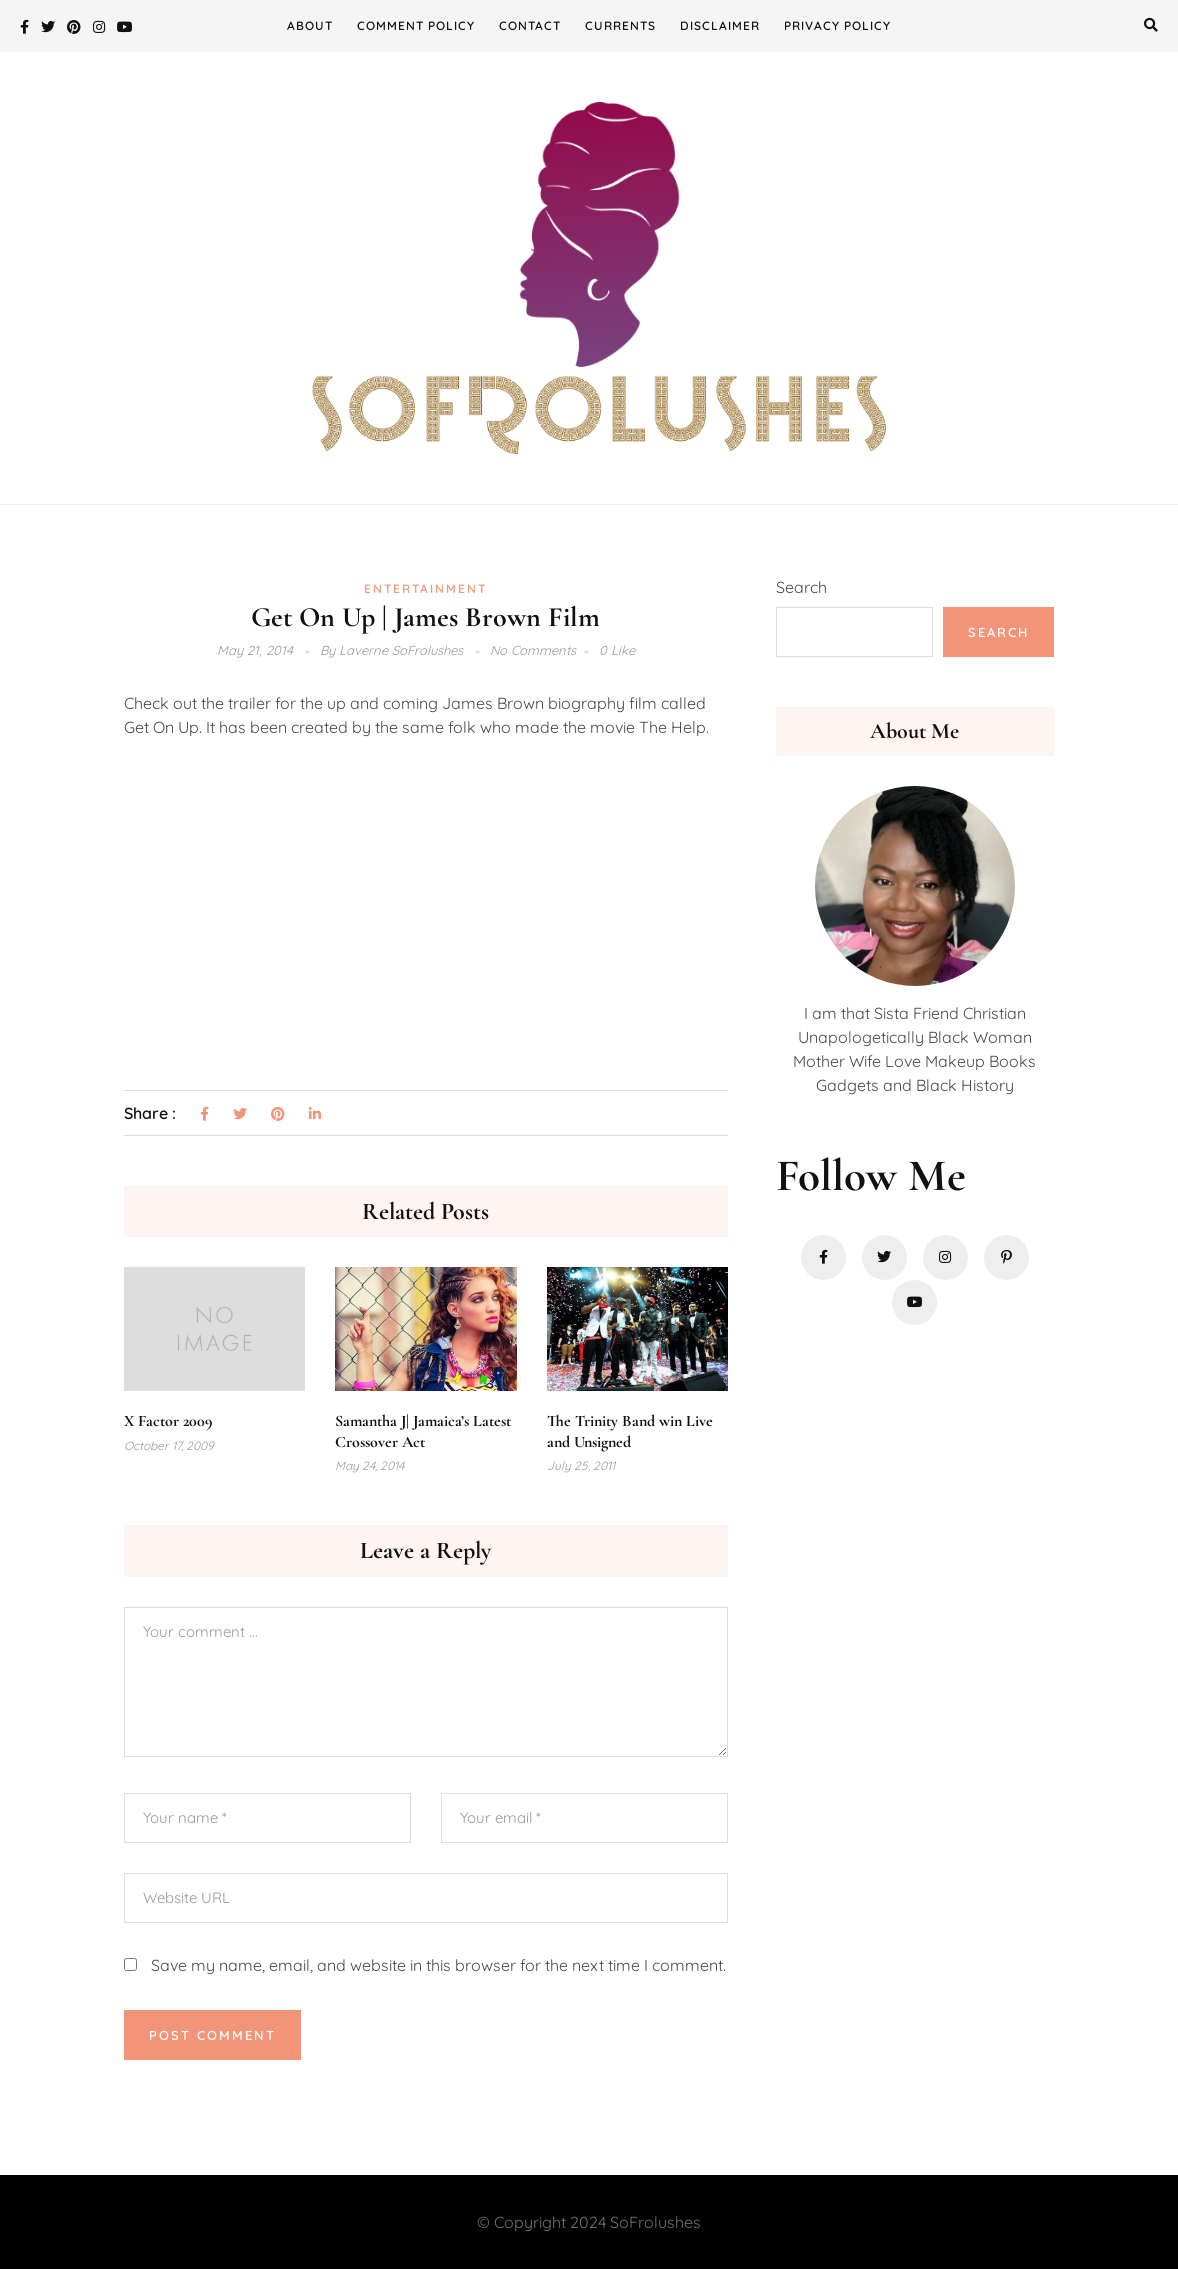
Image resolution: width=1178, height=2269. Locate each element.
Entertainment (425, 588)
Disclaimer (720, 25)
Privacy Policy (837, 25)
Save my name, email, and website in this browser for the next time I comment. (438, 1965)
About (310, 25)
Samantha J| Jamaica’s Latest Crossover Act (423, 1431)
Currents (620, 25)
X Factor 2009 (168, 1421)
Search (801, 587)
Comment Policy (416, 25)
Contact (530, 25)
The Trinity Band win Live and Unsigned (630, 1431)
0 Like (617, 650)
